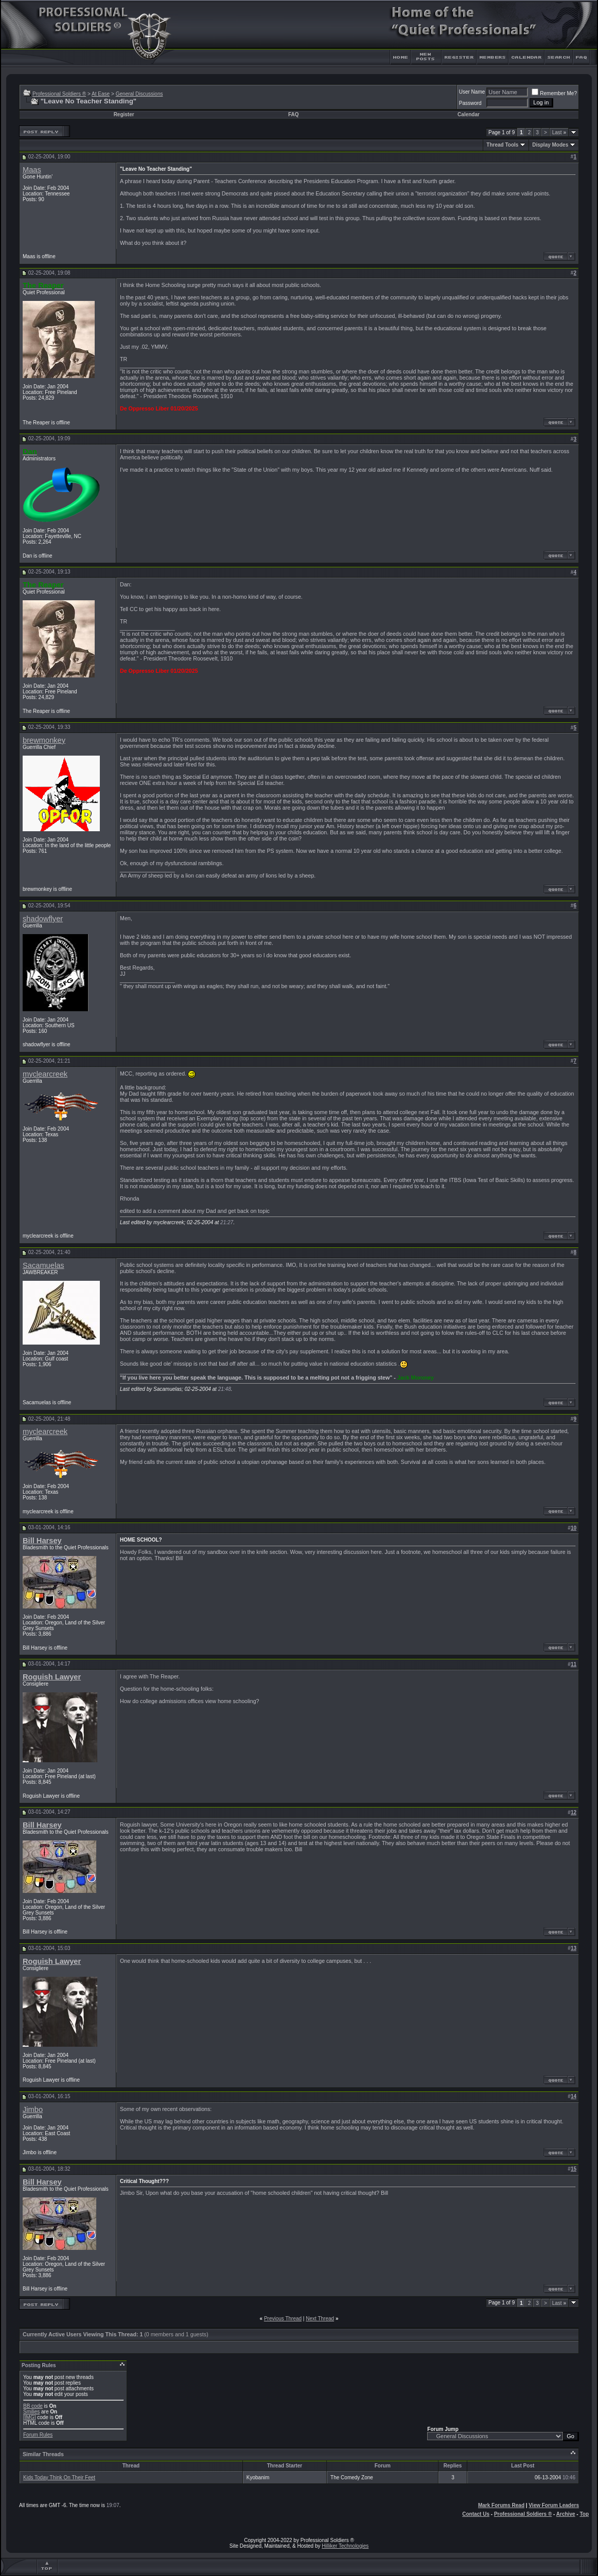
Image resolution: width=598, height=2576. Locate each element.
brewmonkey (44, 740)
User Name (472, 92)
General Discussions (139, 94)
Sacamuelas (43, 1265)
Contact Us (475, 2514)
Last (559, 132)
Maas (32, 170)
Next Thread (320, 2318)
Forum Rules (37, 2435)
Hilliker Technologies (345, 2546)
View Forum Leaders (554, 2505)
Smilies (31, 2411)
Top (584, 2514)
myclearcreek (45, 1074)
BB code (33, 2406)
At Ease (101, 94)
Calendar (469, 114)
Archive (565, 2514)
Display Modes (550, 145)
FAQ (293, 114)
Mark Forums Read (501, 2505)
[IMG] (29, 2417)
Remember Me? (554, 93)
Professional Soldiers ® (59, 94)
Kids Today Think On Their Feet (59, 2477)
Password (470, 103)
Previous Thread (283, 2318)
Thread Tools (502, 145)
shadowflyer (43, 919)
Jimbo (33, 2109)
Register (124, 114)
